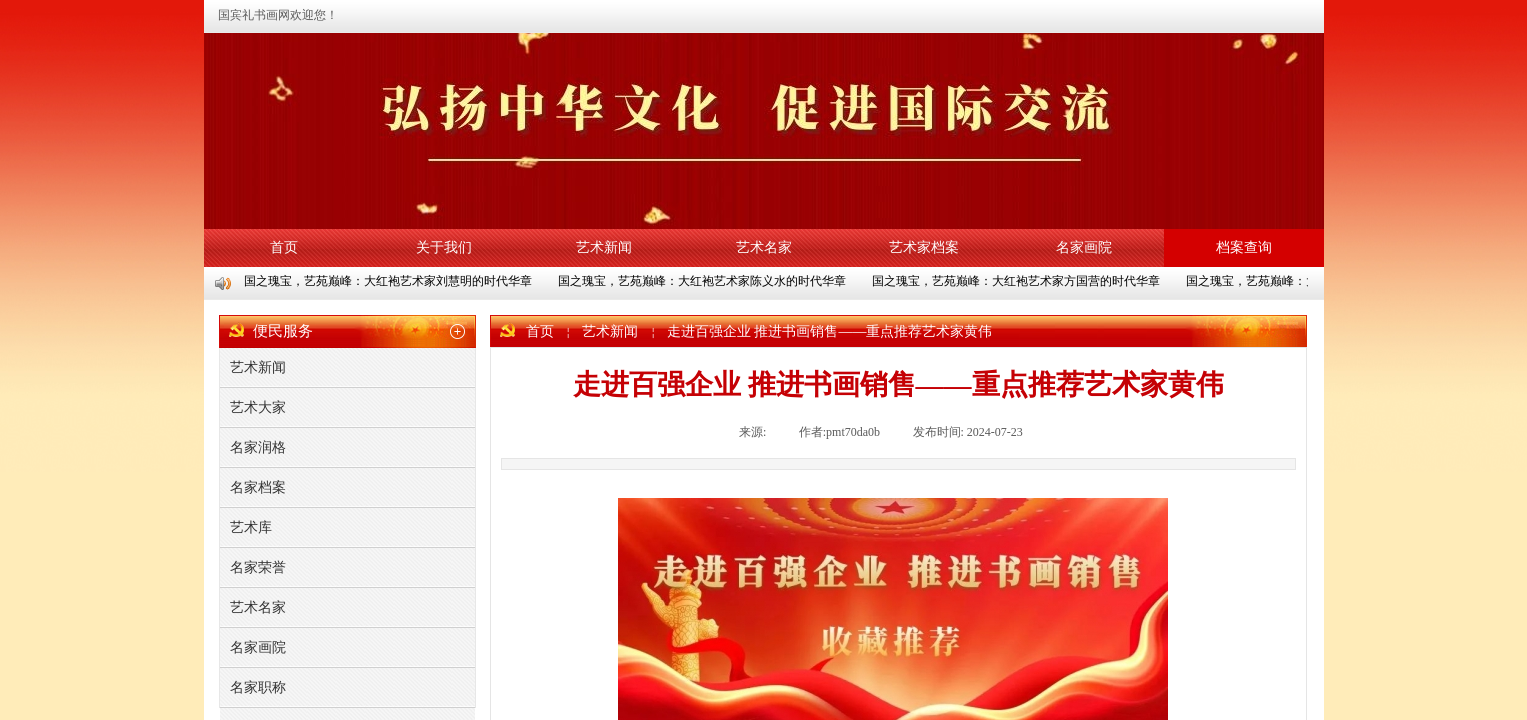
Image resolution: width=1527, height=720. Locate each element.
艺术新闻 (604, 247)
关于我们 (444, 247)
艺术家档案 (924, 247)
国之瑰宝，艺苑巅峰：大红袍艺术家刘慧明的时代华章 (389, 281)
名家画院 (1084, 247)
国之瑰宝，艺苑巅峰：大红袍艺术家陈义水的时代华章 (703, 281)
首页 (284, 247)
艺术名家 (764, 247)
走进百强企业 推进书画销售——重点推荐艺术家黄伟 (830, 331)
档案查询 (1244, 247)
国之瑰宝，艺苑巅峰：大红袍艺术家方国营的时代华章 (1017, 281)
